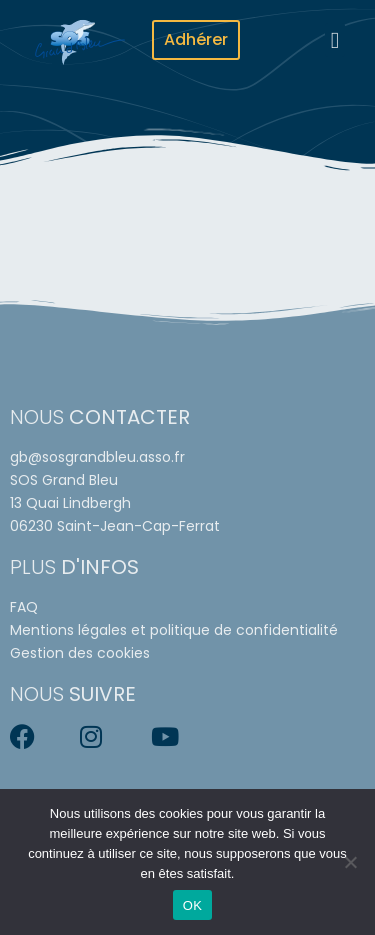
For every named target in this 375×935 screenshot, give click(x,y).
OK (192, 905)
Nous (100, 417)
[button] (335, 40)
